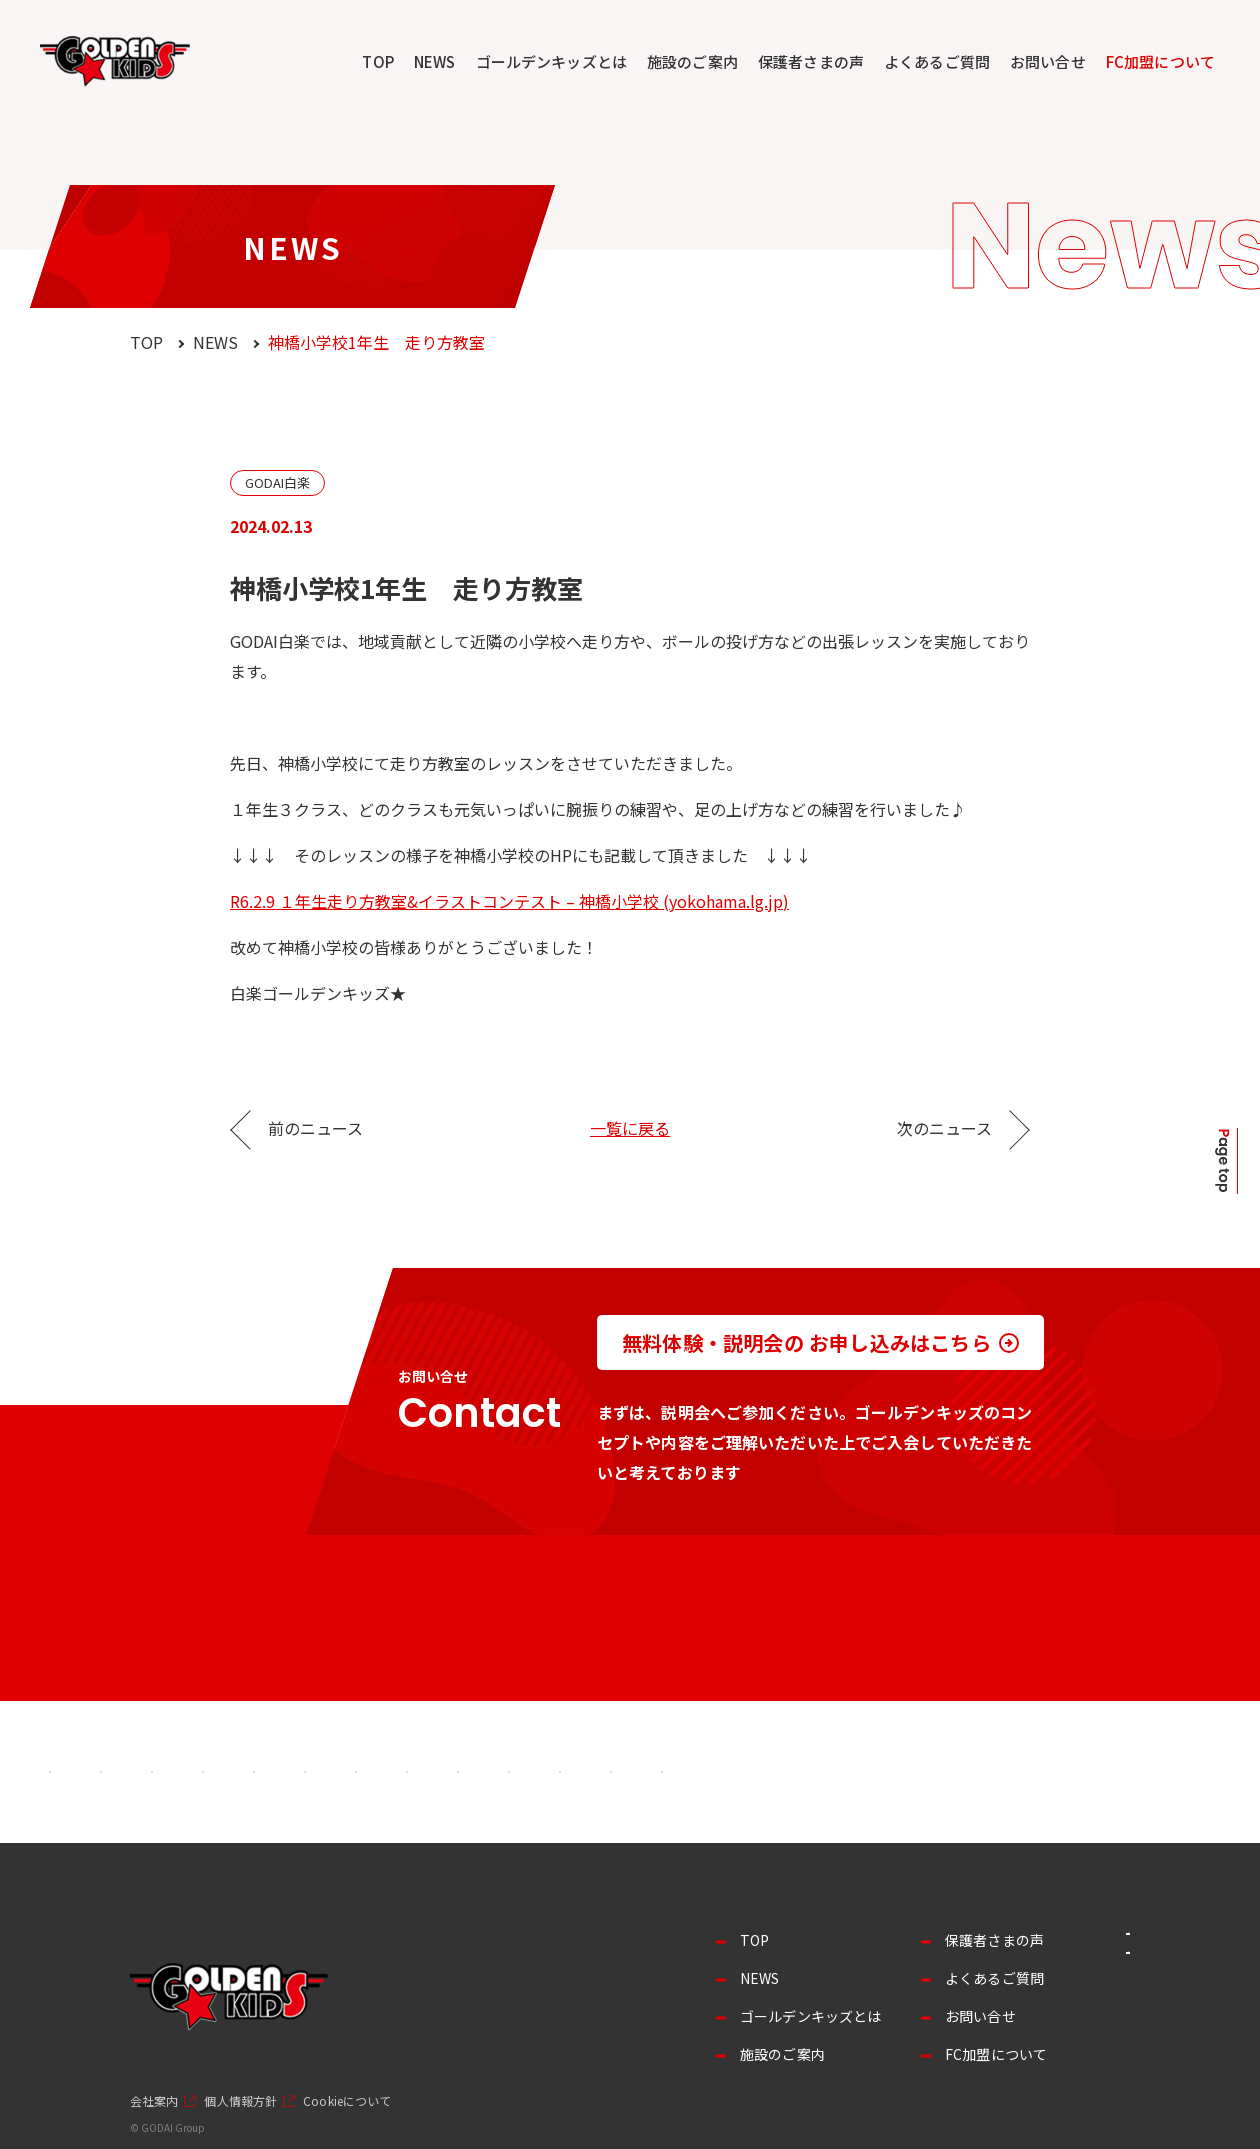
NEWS (435, 61)
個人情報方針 (240, 2101)
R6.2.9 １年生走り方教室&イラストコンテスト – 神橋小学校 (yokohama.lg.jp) (509, 901)
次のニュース (944, 1128)
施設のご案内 (692, 61)
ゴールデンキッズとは (552, 61)
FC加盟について (1160, 61)
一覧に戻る (630, 1128)
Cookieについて (347, 2101)
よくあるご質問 (937, 61)
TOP (377, 61)
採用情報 (1060, 2003)
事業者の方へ (1060, 1950)
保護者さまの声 (811, 61)
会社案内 (154, 2101)
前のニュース (315, 1128)
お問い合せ (1048, 61)
